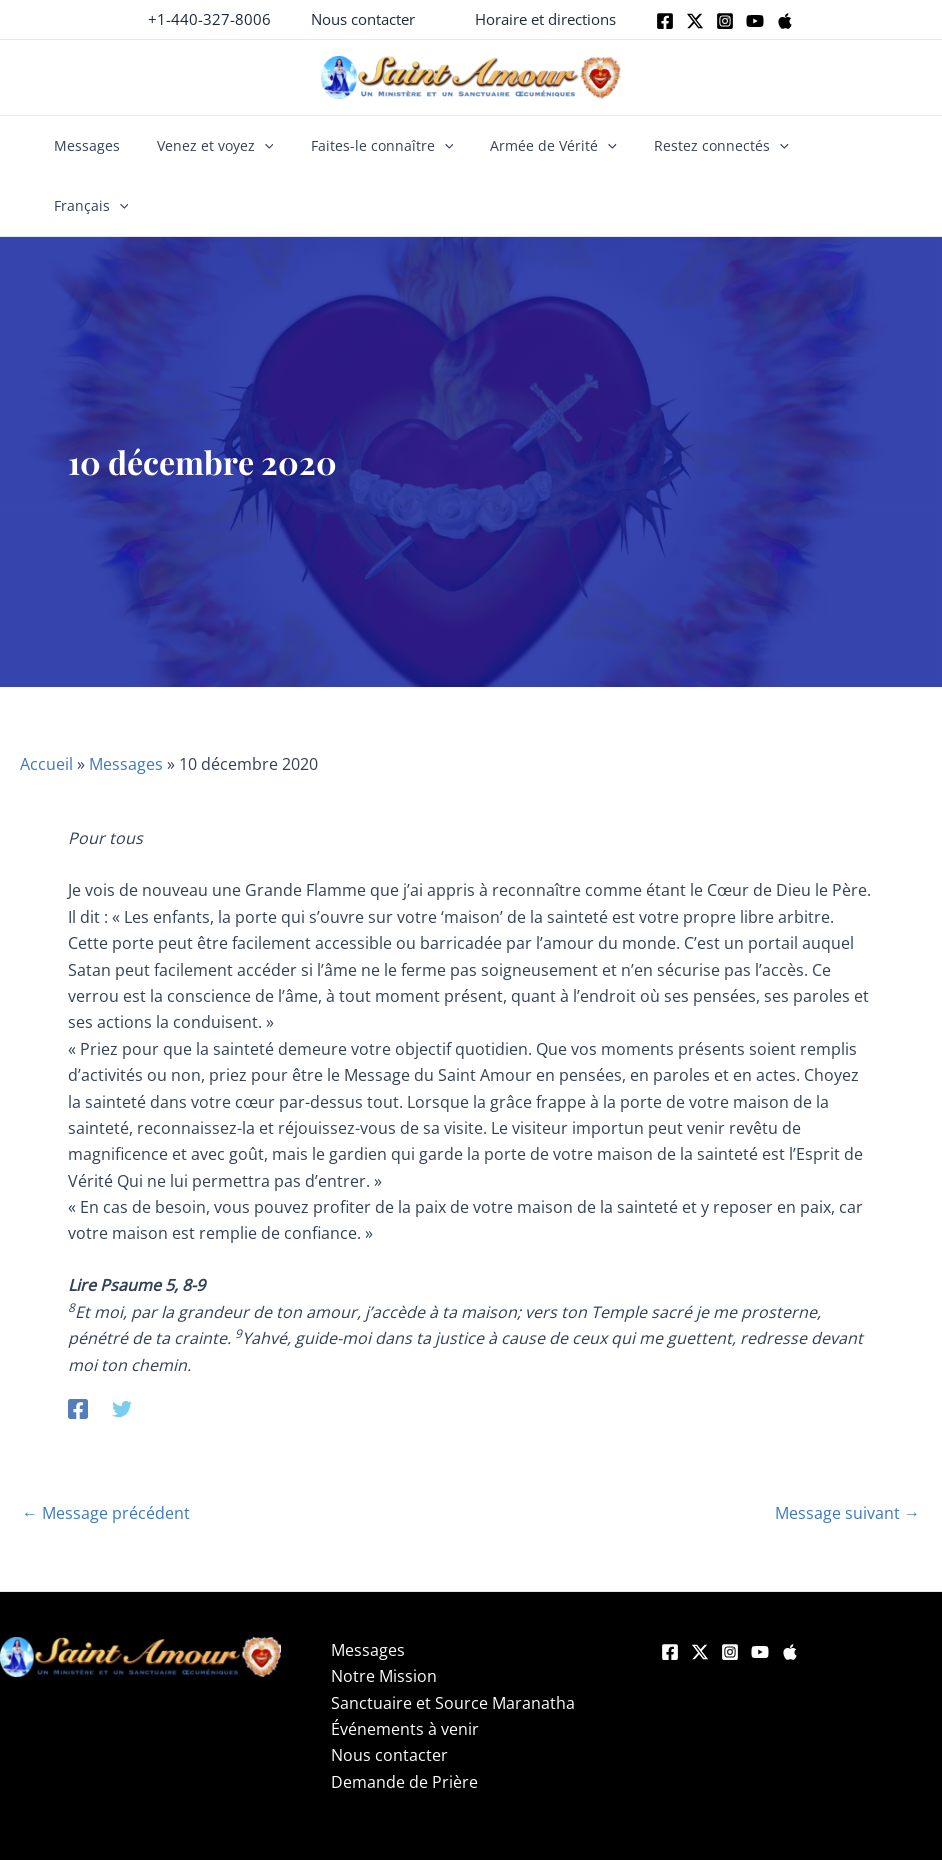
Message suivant (847, 1453)
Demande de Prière (404, 1722)
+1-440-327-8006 (209, 19)
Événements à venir (405, 1669)
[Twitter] (695, 21)
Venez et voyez (221, 146)
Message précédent (106, 1453)
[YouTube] (760, 1592)
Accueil (46, 704)
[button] (363, 19)
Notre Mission (384, 1616)
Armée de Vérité (543, 146)
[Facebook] (665, 21)
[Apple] (785, 21)
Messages (101, 145)
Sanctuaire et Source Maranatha (453, 1643)
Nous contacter (389, 1695)
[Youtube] (755, 21)
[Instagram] (725, 21)
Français (836, 146)
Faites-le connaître (380, 146)
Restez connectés (702, 146)
